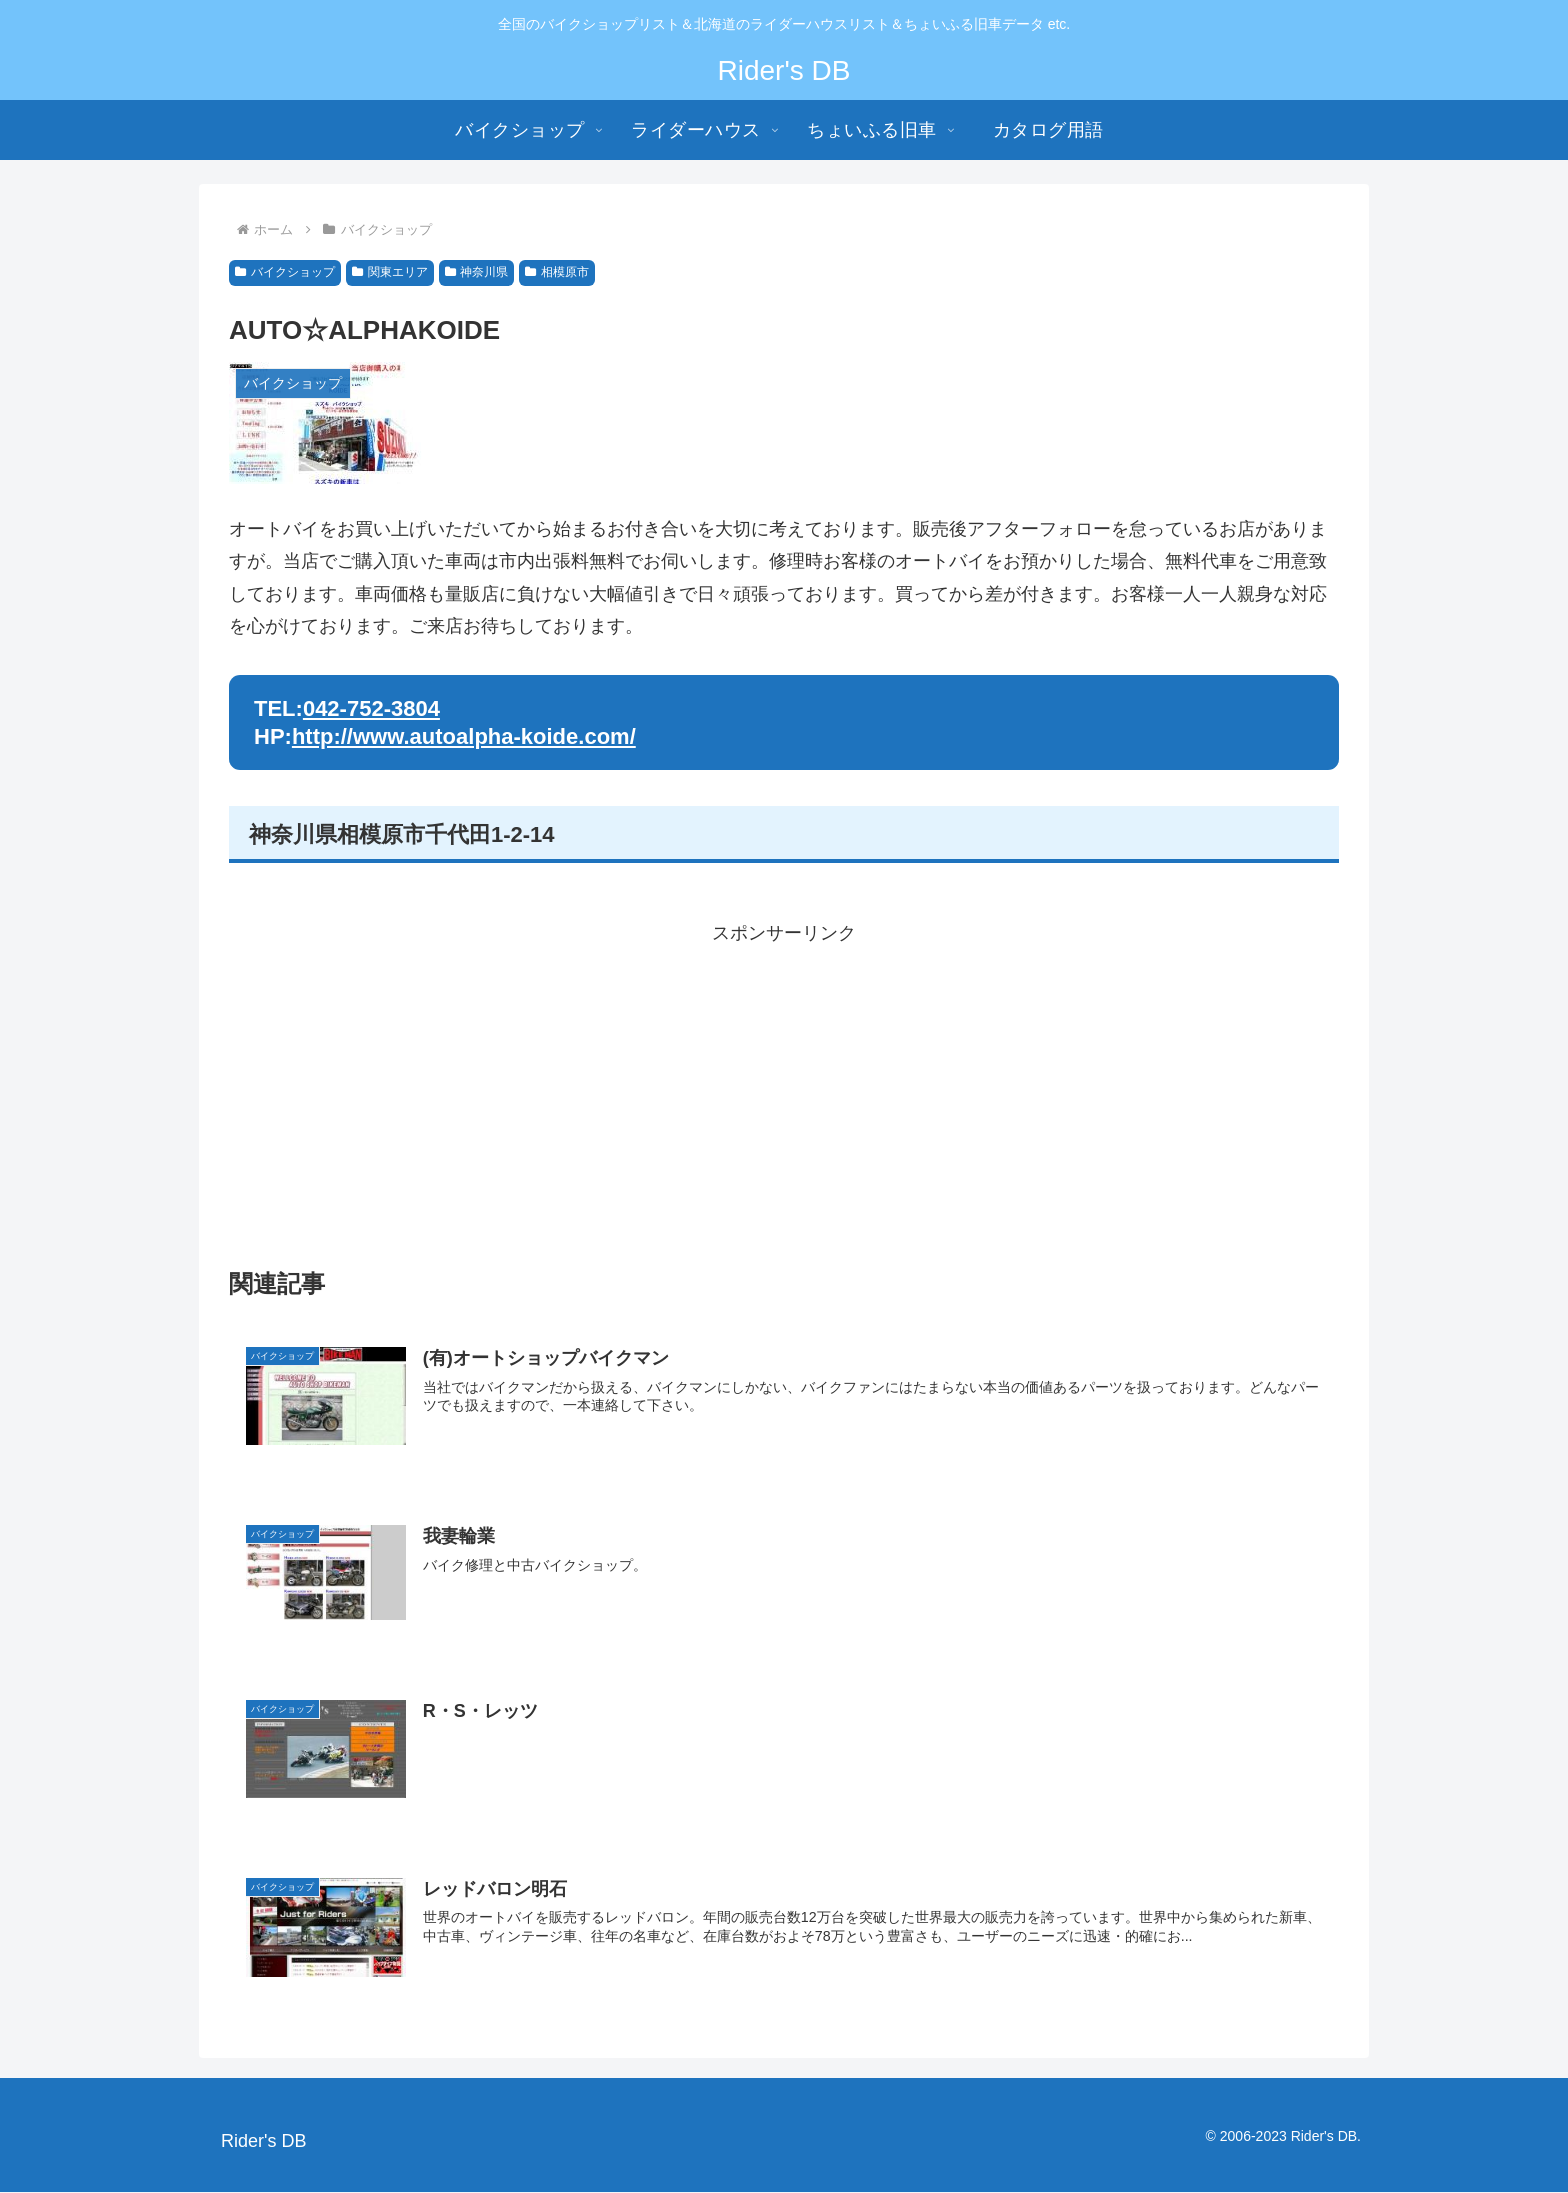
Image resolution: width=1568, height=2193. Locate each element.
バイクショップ (285, 272)
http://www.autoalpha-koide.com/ (464, 736)
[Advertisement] (784, 1090)
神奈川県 (477, 272)
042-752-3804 (371, 708)
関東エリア (390, 272)
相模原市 (557, 272)
